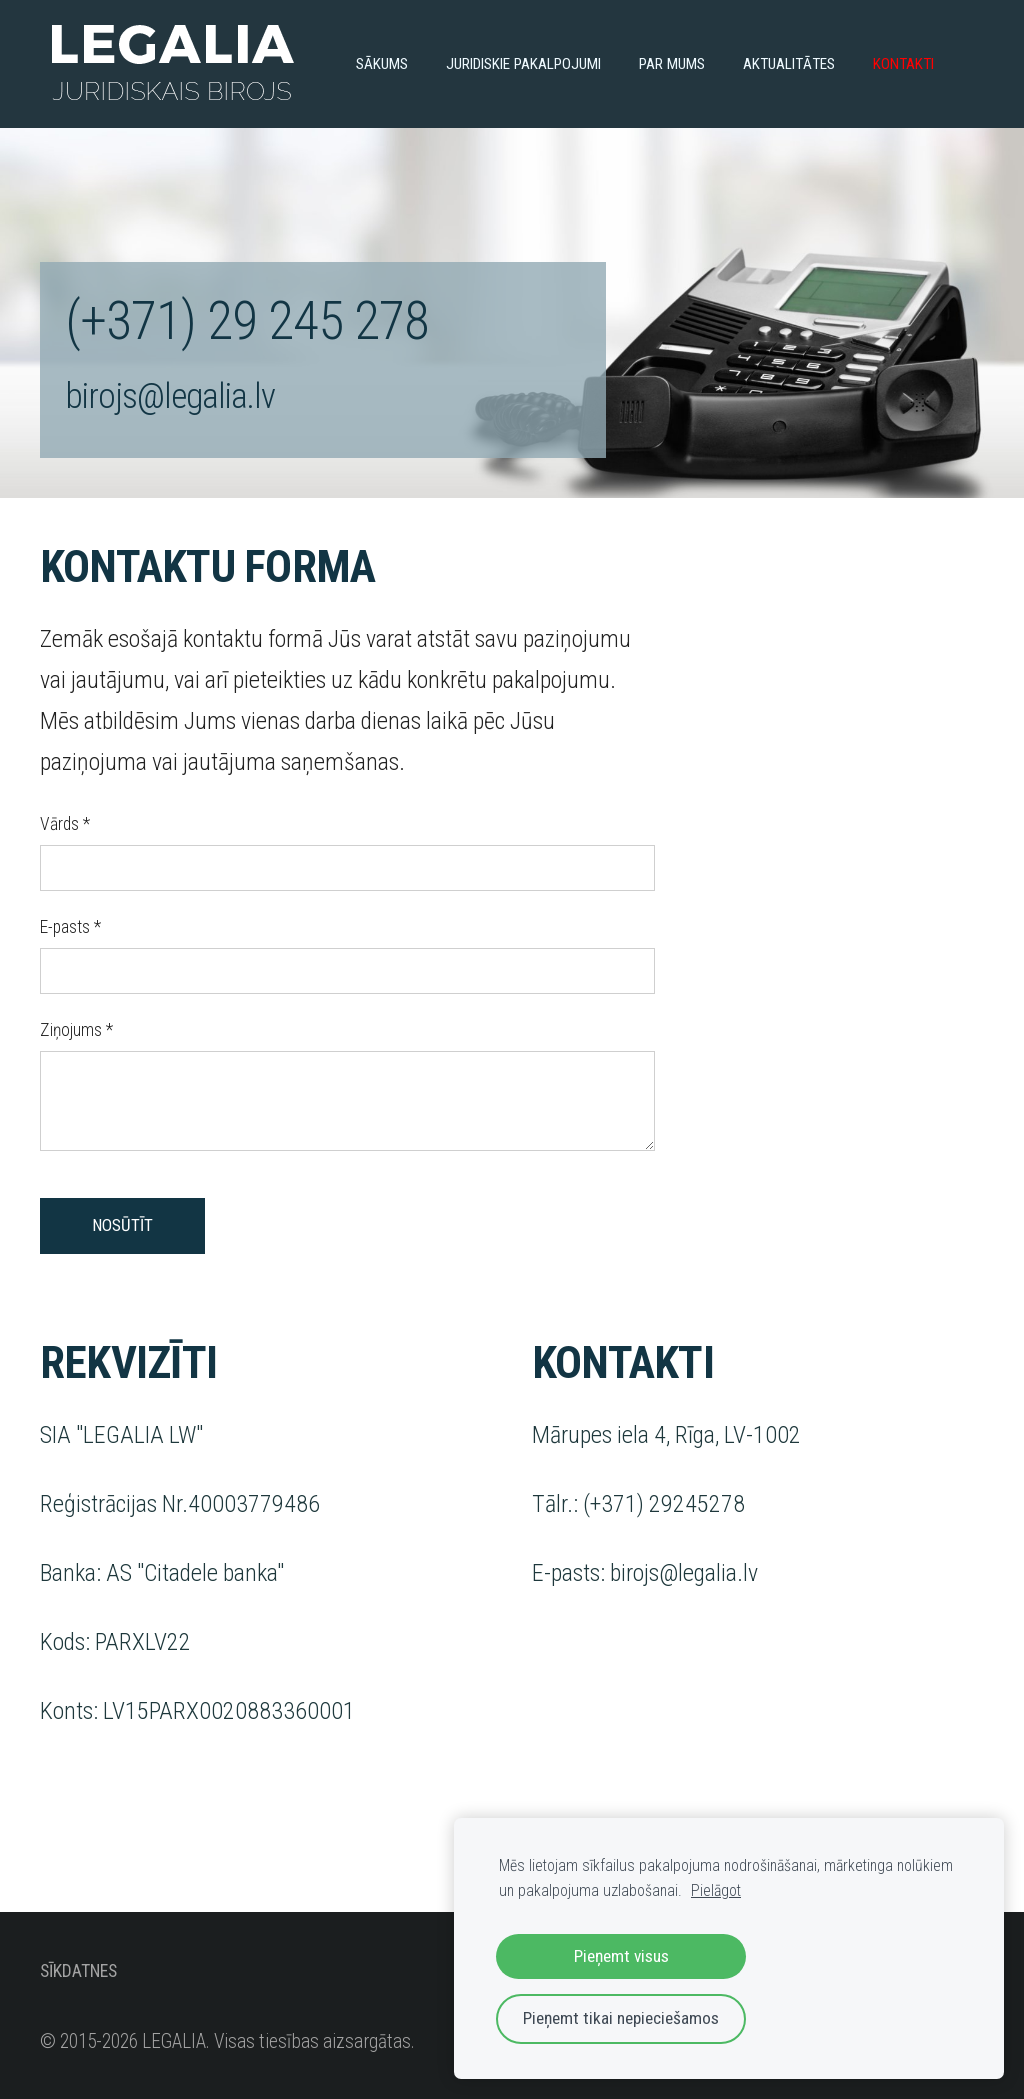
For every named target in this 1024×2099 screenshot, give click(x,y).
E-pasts (70, 927)
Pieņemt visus (621, 1956)
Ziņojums (76, 1030)
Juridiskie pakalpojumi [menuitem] (523, 64)
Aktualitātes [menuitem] (789, 64)
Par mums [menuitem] (672, 64)
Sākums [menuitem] (382, 64)
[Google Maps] (839, 857)
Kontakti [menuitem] (903, 64)
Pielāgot (716, 1890)
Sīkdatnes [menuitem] (78, 1971)
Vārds (65, 824)
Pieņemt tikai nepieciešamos (621, 2018)
